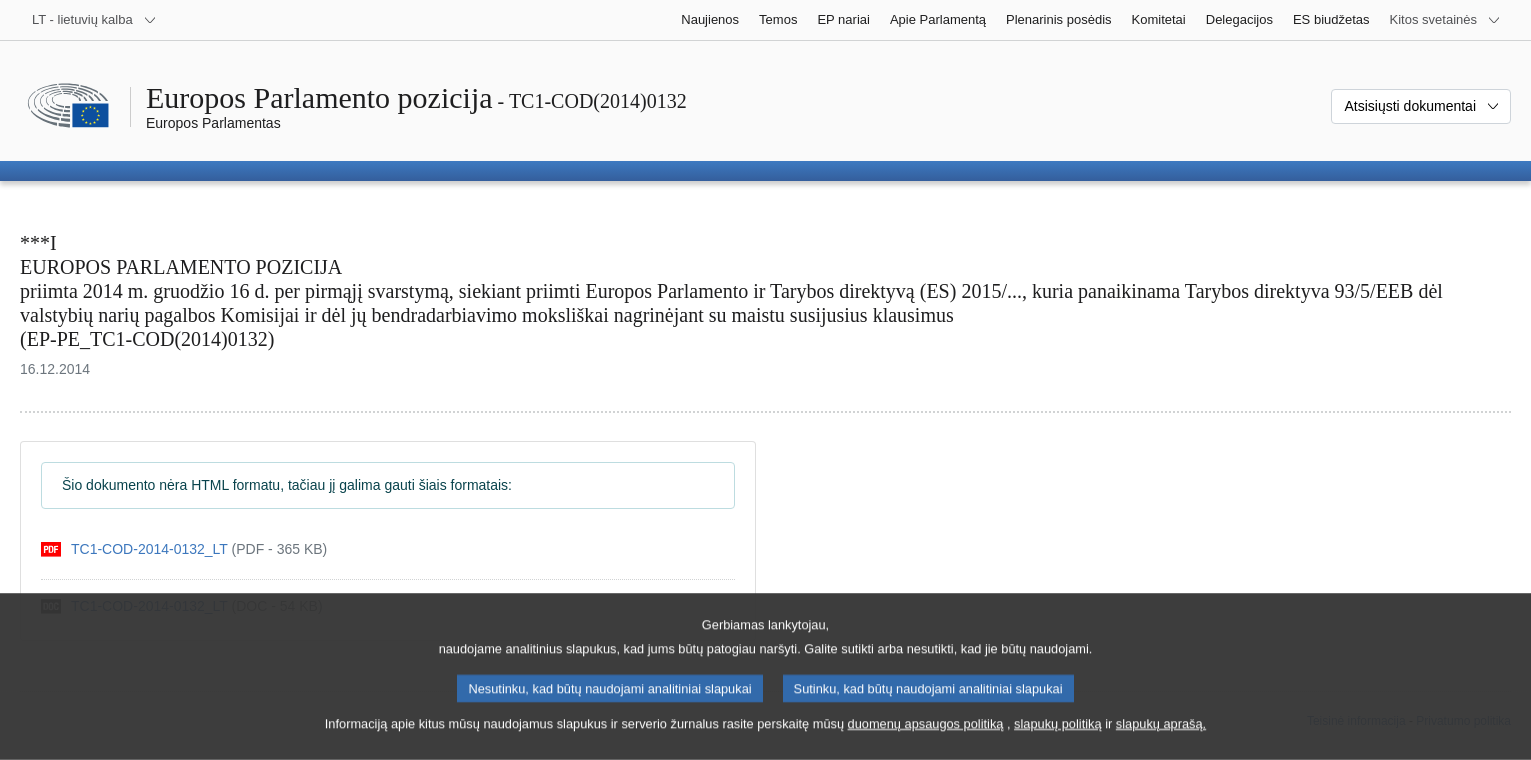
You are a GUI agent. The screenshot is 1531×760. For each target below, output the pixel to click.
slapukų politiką (1058, 742)
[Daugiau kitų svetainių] (1445, 20)
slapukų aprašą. (1161, 742)
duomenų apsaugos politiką (926, 742)
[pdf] (184, 549)
